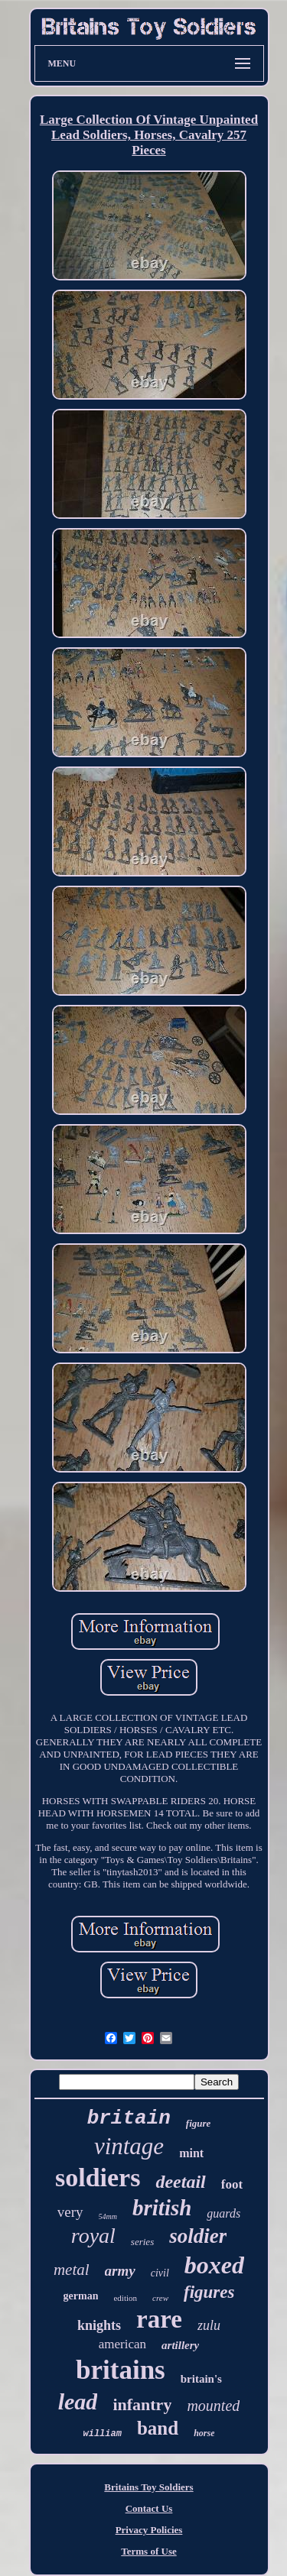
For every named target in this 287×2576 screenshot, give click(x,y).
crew (160, 2297)
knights (99, 2325)
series (142, 2241)
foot (232, 2184)
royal (93, 2235)
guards (223, 2213)
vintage (129, 2146)
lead (78, 2401)
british (161, 2207)
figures (209, 2292)
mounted (213, 2405)
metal (72, 2269)
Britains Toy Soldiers (148, 2487)
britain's (201, 2379)
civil (160, 2273)
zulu (208, 2325)
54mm (108, 2216)
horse (204, 2433)
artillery (180, 2345)
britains (120, 2370)
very (70, 2212)
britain (129, 2118)
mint (191, 2153)
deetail (180, 2182)
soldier (198, 2235)
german (81, 2296)
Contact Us (149, 2508)
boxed (214, 2265)
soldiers (97, 2177)
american (122, 2344)
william (102, 2434)
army (120, 2271)
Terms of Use (148, 2551)
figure (198, 2123)
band (157, 2428)
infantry (142, 2404)
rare (159, 2319)
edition (125, 2297)
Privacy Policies (149, 2529)
